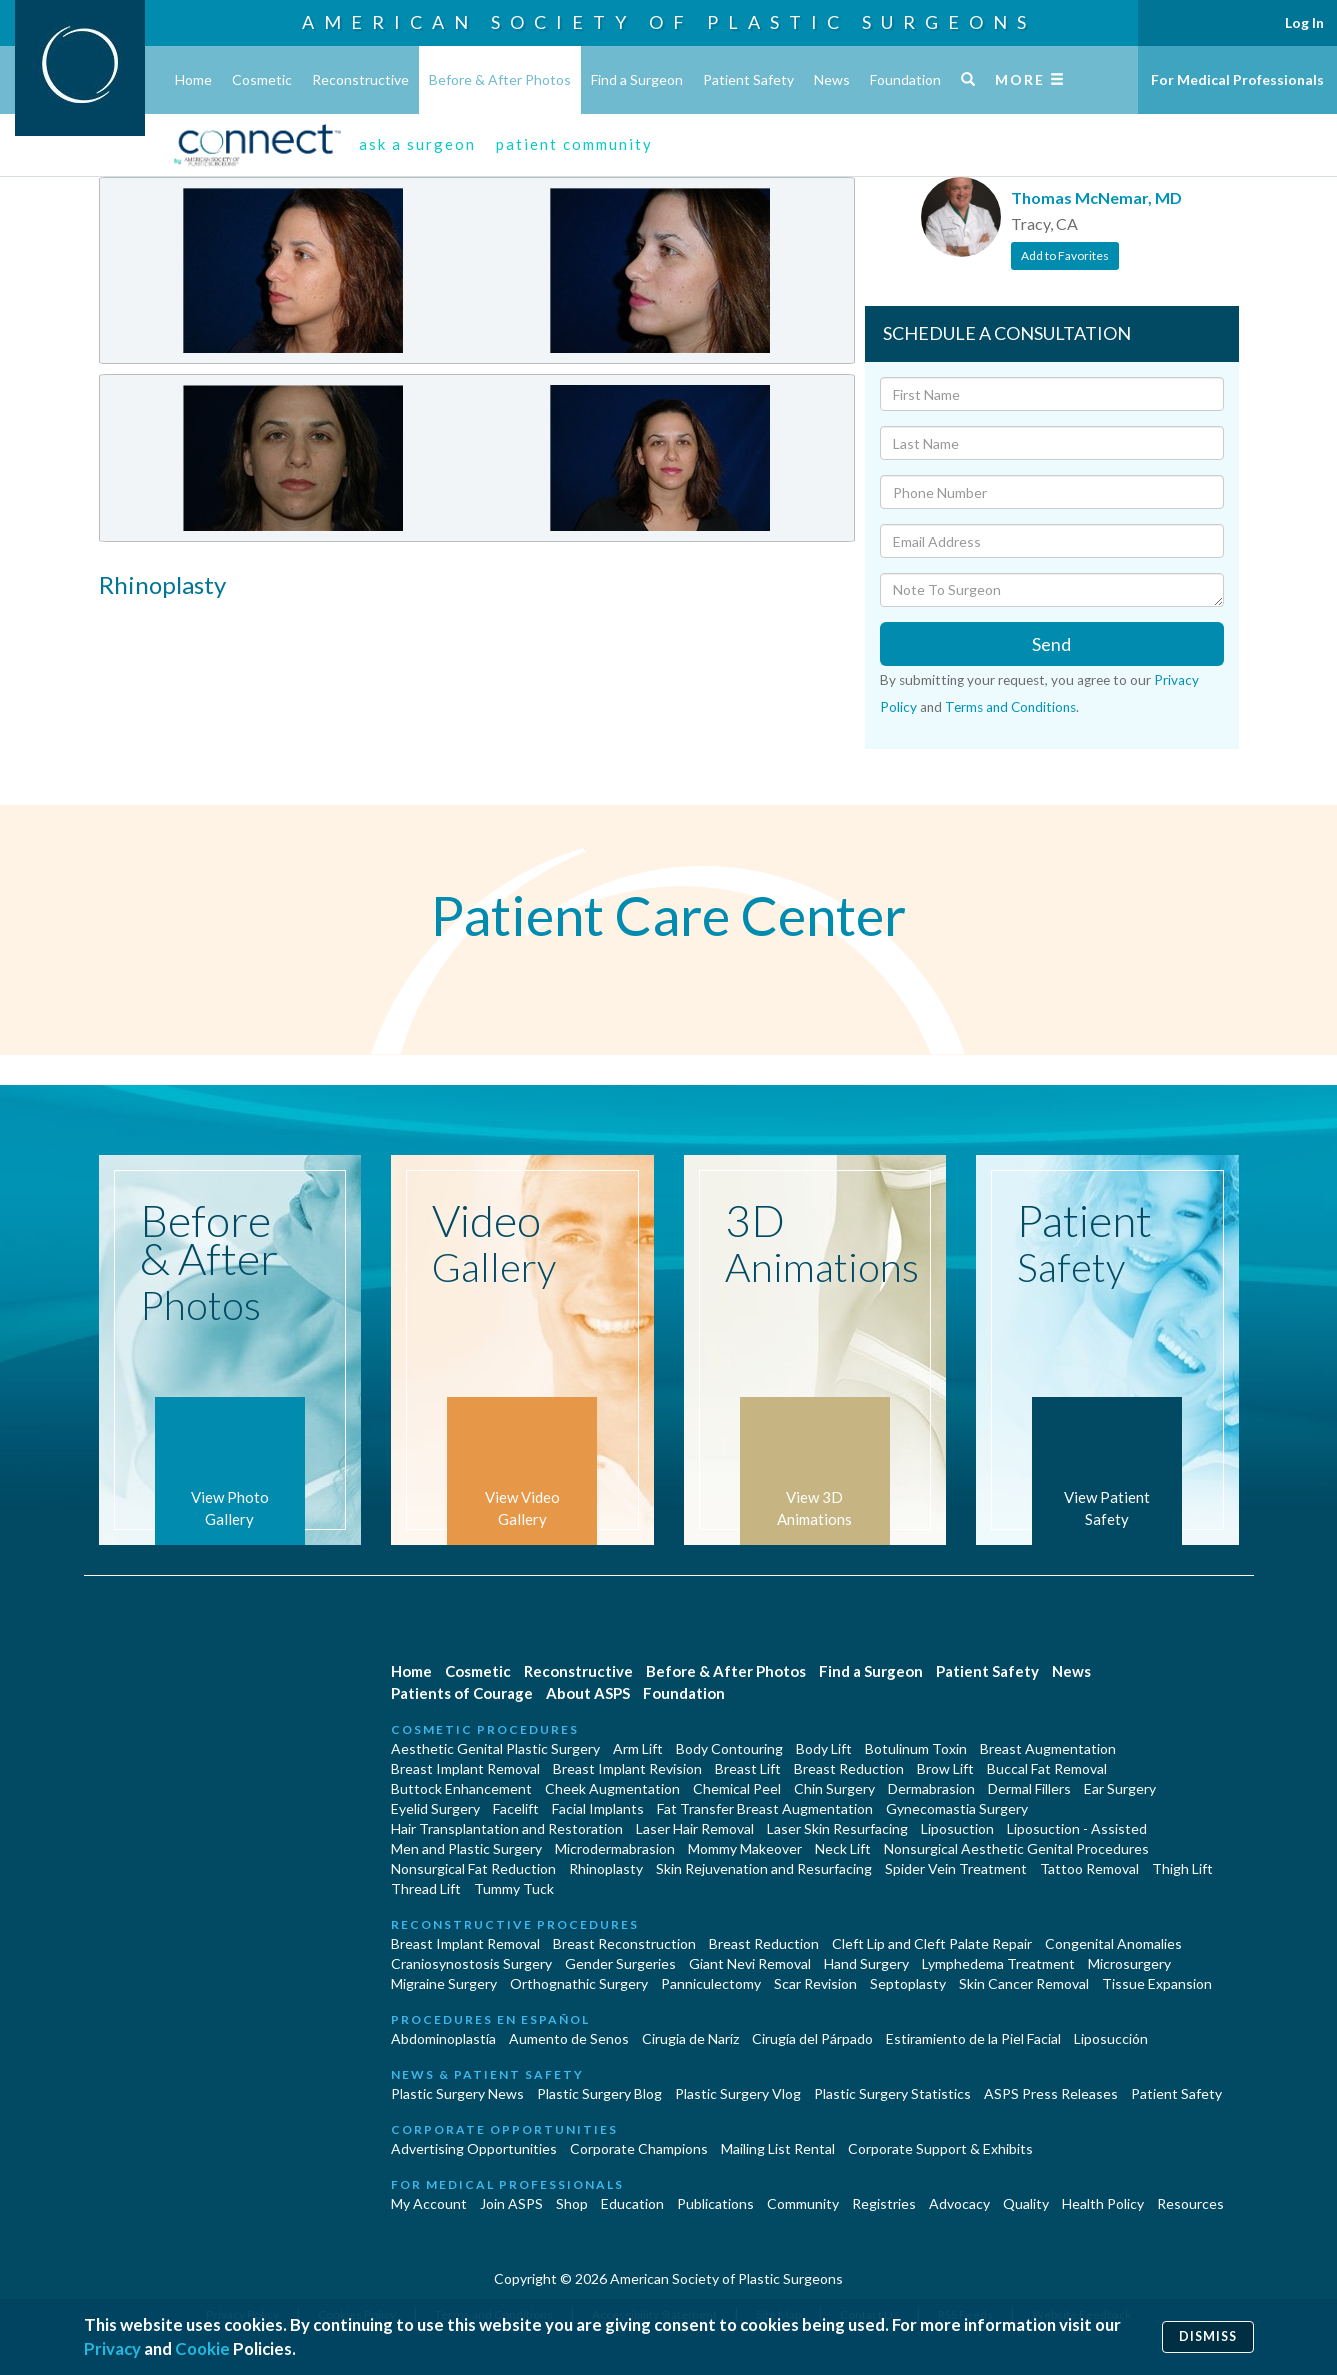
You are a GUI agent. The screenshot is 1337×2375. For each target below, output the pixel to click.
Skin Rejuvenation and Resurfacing (764, 1868)
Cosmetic (262, 79)
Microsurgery (1129, 1963)
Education (632, 2203)
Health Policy (1103, 2203)
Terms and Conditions (1010, 707)
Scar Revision (815, 1983)
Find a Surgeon (637, 79)
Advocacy (959, 2203)
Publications (715, 2203)
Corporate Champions (639, 2148)
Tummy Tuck (514, 1888)
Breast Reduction (849, 1768)
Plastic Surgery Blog (599, 2093)
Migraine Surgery (444, 1983)
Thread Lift (426, 1888)
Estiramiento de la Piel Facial (973, 2038)
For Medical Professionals (1237, 79)
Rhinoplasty (606, 1868)
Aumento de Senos (569, 2038)
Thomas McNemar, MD (1096, 197)
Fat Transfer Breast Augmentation (765, 1808)
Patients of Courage (462, 1693)
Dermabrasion (931, 1788)
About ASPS (588, 1693)
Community (803, 2203)
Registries (884, 2203)
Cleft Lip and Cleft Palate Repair (932, 1943)
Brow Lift (945, 1768)
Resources (1190, 2203)
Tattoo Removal (1089, 1868)
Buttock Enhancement (461, 1788)
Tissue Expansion (1157, 1983)
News (832, 79)
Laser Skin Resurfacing (837, 1828)
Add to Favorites (1065, 255)
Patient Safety (748, 79)
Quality (1026, 2203)
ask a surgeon (417, 144)
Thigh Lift (1182, 1868)
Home (193, 79)
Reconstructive (360, 79)
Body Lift (824, 1748)
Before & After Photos (500, 79)
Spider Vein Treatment (956, 1868)
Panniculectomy (711, 1983)
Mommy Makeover (745, 1848)
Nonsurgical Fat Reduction (473, 1868)
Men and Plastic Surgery (466, 1848)
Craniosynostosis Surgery (471, 1963)
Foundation (905, 79)
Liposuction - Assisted (1077, 1828)
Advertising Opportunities (474, 2148)
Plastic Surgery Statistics (892, 2093)
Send (1051, 644)
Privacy (112, 2348)
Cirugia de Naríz (690, 2038)
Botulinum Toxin (916, 1748)
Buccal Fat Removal (1047, 1768)
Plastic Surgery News (457, 2093)
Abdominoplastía (443, 2038)
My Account (429, 2203)
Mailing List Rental (778, 2148)
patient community (574, 144)
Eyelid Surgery (435, 1808)
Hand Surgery (866, 1963)
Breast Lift (748, 1768)
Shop (572, 2203)
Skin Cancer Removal (1024, 1983)
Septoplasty (908, 1983)
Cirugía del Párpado (812, 2038)
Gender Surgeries (620, 1963)
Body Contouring (729, 1748)
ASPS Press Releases (1051, 2093)
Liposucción (1111, 2038)
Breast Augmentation (1048, 1748)
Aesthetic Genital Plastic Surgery (495, 1748)
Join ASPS (511, 2203)
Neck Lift (843, 1848)
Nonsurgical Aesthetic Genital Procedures (1016, 1848)
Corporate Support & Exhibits (940, 2148)
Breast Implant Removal (465, 1768)
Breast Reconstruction (624, 1943)
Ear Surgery (1120, 1788)
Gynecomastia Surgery (957, 1808)
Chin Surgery (834, 1788)
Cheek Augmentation (612, 1788)
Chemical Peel (737, 1788)
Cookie (202, 2348)
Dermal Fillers (1029, 1788)
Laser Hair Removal (695, 1828)
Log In (1304, 22)
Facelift (516, 1808)
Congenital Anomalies (1113, 1943)
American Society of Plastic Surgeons (669, 22)
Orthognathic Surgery (579, 1983)
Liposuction (957, 1828)
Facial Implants (598, 1808)
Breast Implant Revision (627, 1768)
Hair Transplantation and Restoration (507, 1828)
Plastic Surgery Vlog (738, 2093)
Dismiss (1208, 2336)
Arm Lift (638, 1748)
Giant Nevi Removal (750, 1963)
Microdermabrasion (615, 1848)
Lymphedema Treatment (998, 1963)
